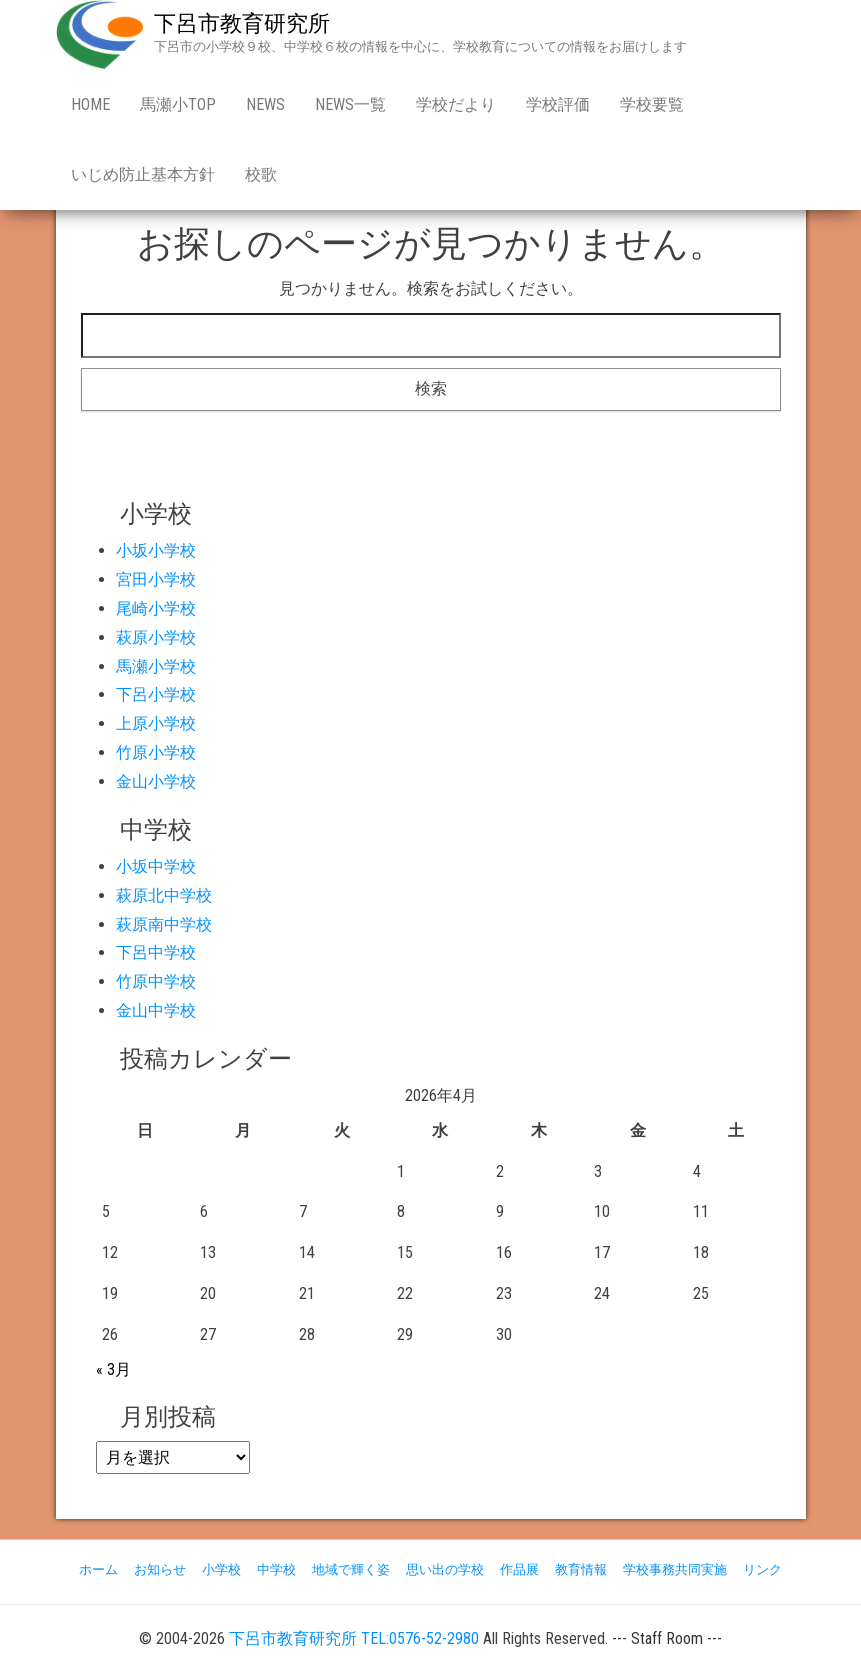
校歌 (261, 174)
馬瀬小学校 (156, 666)
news (265, 104)
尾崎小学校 (156, 608)
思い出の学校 (445, 1569)
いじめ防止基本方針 (143, 174)
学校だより (456, 104)
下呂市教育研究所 (242, 23)
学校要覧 (652, 104)
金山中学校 (156, 1010)
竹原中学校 (156, 981)
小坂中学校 (156, 866)
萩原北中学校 (164, 895)
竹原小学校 (156, 752)
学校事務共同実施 (675, 1569)
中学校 (276, 1569)
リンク (762, 1569)
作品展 (519, 1569)
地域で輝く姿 (351, 1569)
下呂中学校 (156, 952)
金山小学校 (156, 781)
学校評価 (558, 104)
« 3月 (113, 1369)
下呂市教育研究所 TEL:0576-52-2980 (354, 1638)
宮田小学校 (156, 579)
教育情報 (581, 1569)
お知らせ (160, 1569)
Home (90, 104)
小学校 (221, 1569)
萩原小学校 (156, 637)
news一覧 (350, 104)
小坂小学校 (156, 550)
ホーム (98, 1569)
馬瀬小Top (178, 104)
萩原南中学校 (164, 924)
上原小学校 (156, 723)
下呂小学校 (156, 694)
